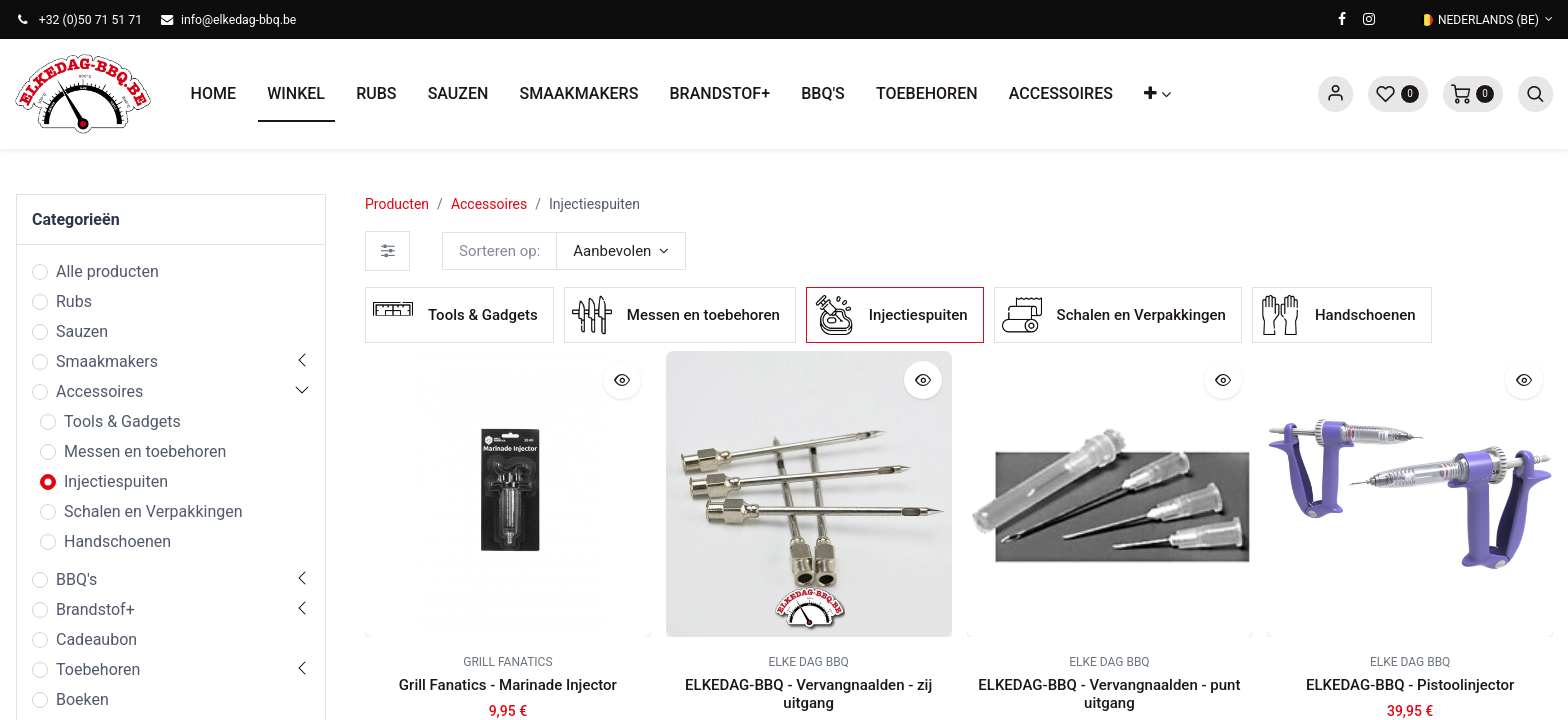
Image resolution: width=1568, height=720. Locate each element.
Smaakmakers (107, 361)
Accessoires (99, 391)
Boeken (82, 699)
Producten (397, 204)
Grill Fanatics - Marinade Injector (508, 685)
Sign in (1335, 94)
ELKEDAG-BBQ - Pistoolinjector (1410, 685)
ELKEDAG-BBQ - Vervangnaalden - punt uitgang (1109, 694)
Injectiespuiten (116, 481)
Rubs (74, 301)
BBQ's (76, 579)
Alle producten (107, 271)
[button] (1158, 94)
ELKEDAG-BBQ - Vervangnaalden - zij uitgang (808, 694)
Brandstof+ (95, 609)
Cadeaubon (96, 639)
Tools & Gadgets (122, 421)
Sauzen (82, 331)
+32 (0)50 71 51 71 (90, 20)
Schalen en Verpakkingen (153, 511)
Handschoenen (117, 541)
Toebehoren (98, 669)
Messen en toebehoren (145, 451)
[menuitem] (213, 94)
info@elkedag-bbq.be (238, 20)
